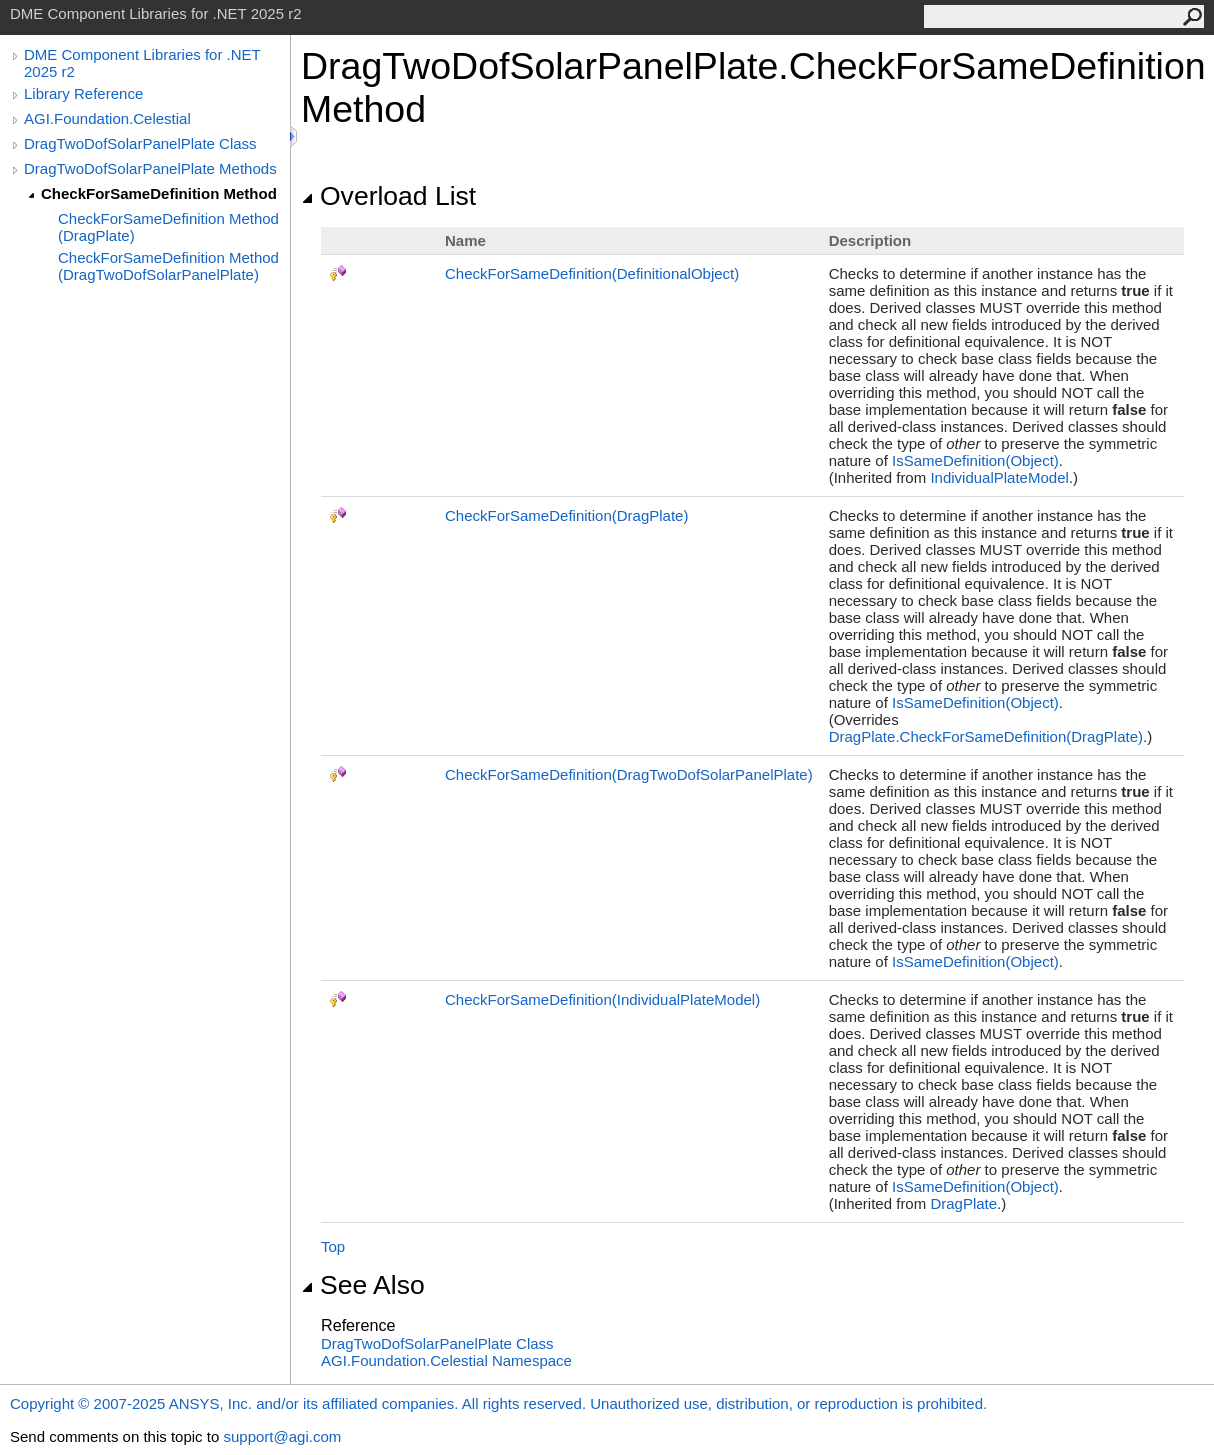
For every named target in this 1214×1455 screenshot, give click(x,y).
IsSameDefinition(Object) (975, 460)
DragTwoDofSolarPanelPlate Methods (150, 168)
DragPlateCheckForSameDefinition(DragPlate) (986, 736)
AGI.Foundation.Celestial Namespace (446, 1360)
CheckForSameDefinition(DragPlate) (566, 515)
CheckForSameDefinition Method (159, 193)
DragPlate (963, 1203)
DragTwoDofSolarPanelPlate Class (140, 143)
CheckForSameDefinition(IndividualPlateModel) (602, 999)
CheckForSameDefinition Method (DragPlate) (168, 227)
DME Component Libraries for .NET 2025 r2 (142, 63)
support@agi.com (282, 1436)
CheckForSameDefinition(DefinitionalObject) (592, 273)
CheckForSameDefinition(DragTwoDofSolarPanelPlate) (629, 774)
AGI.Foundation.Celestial (107, 118)
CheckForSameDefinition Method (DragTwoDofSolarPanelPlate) (168, 266)
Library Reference (83, 93)
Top (333, 1246)
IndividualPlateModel (999, 477)
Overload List (388, 196)
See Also (363, 1285)
